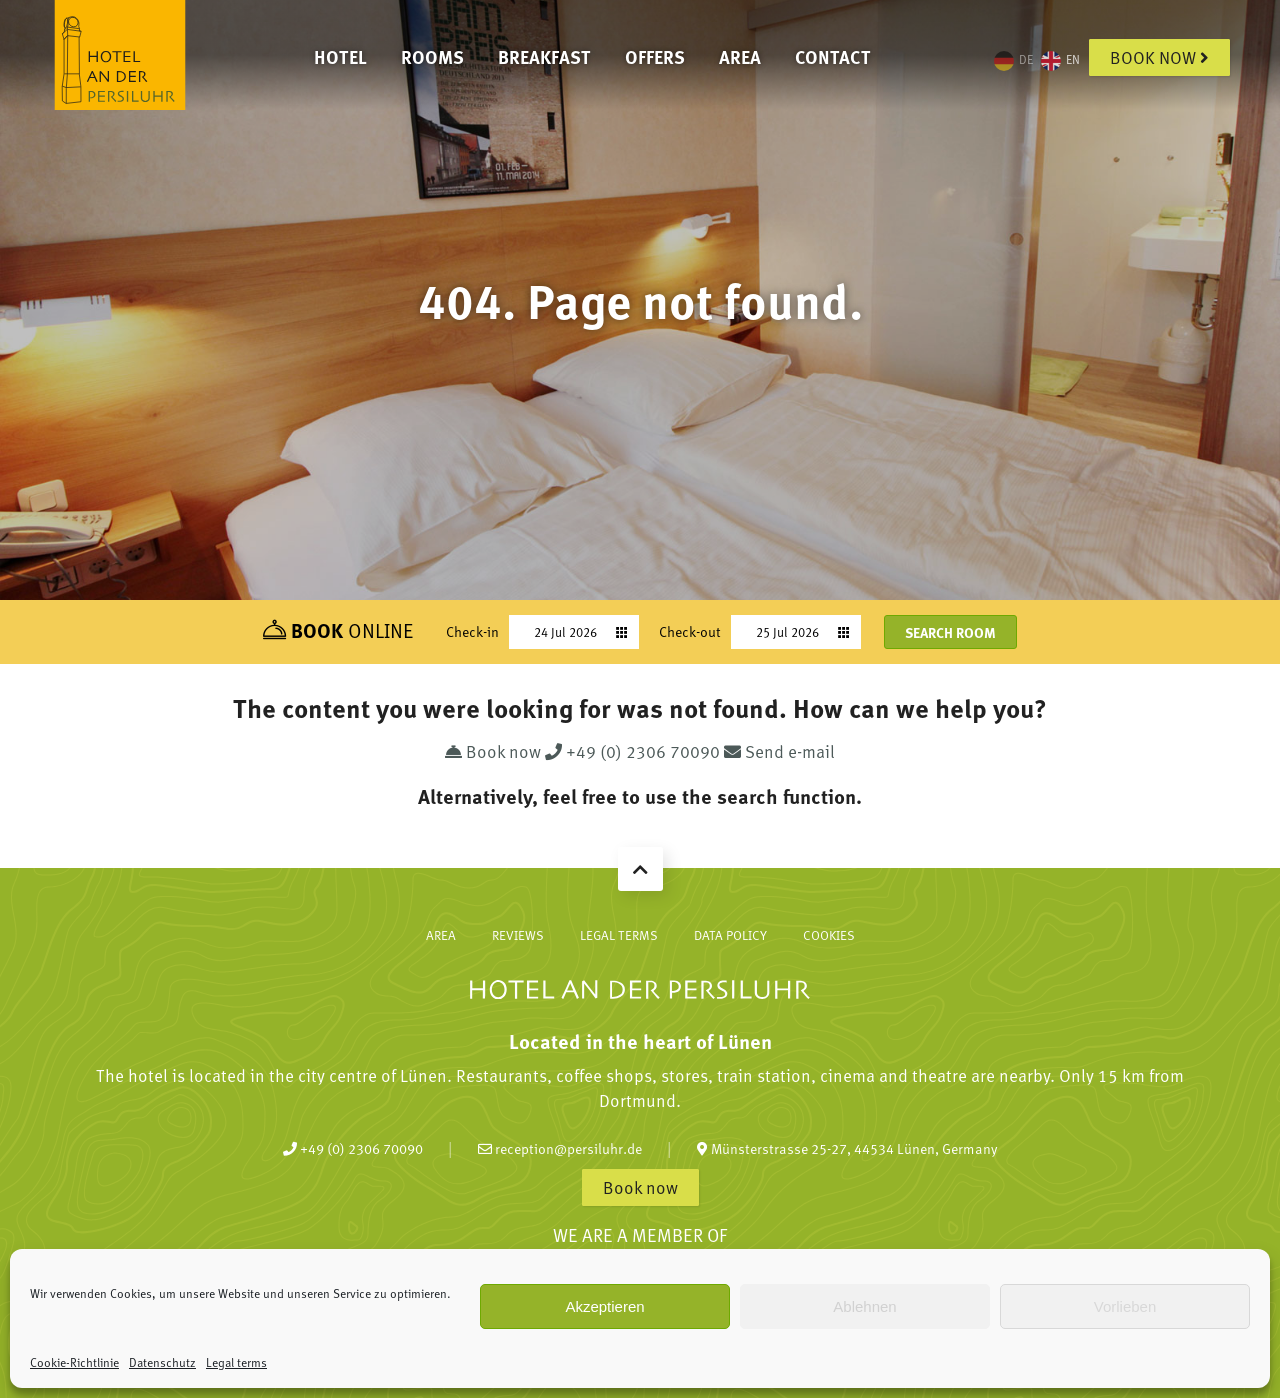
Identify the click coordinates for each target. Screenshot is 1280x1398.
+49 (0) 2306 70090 (634, 751)
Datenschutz (162, 1362)
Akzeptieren (604, 1306)
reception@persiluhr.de (560, 1148)
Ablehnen (864, 1306)
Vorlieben (1125, 1306)
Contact (833, 57)
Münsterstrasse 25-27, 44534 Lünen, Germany (847, 1148)
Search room (950, 632)
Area (740, 57)
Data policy (730, 935)
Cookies (829, 935)
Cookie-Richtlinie (74, 1362)
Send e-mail (779, 751)
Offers (655, 57)
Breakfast (544, 57)
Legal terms (236, 1362)
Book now (1159, 57)
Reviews (518, 935)
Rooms (432, 57)
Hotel (340, 57)
